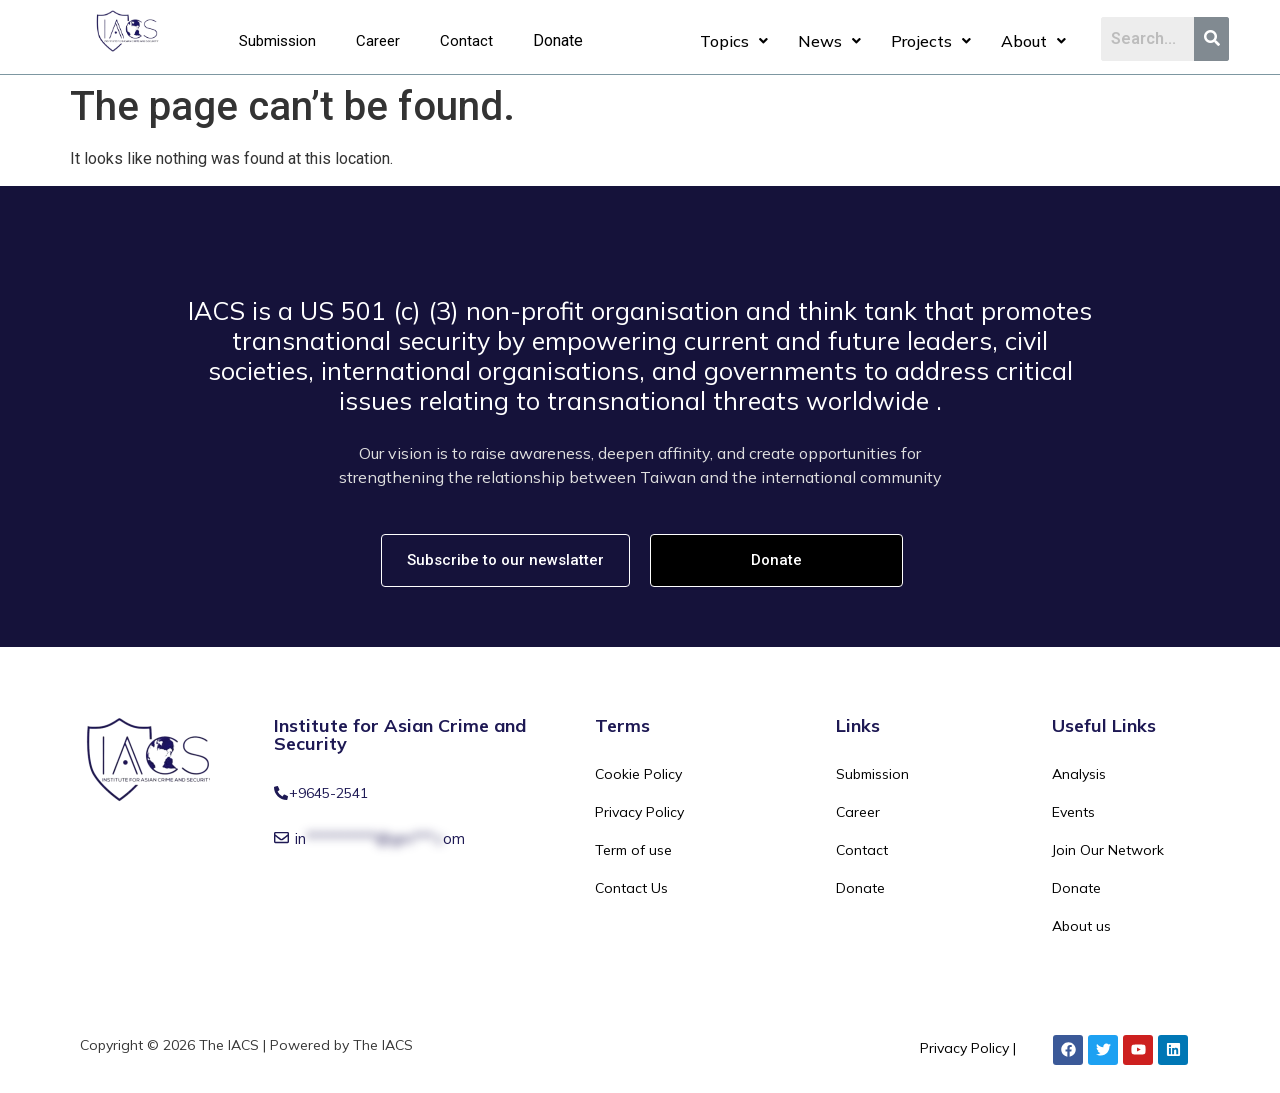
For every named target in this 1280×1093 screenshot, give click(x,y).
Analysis (1079, 774)
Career (378, 41)
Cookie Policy (638, 774)
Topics (734, 41)
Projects (931, 41)
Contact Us (631, 888)
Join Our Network (1108, 850)
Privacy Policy (639, 812)
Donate (558, 40)
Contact (466, 41)
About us (1081, 926)
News (829, 41)
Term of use (633, 850)
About (1033, 41)
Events (1073, 812)
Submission (277, 41)
